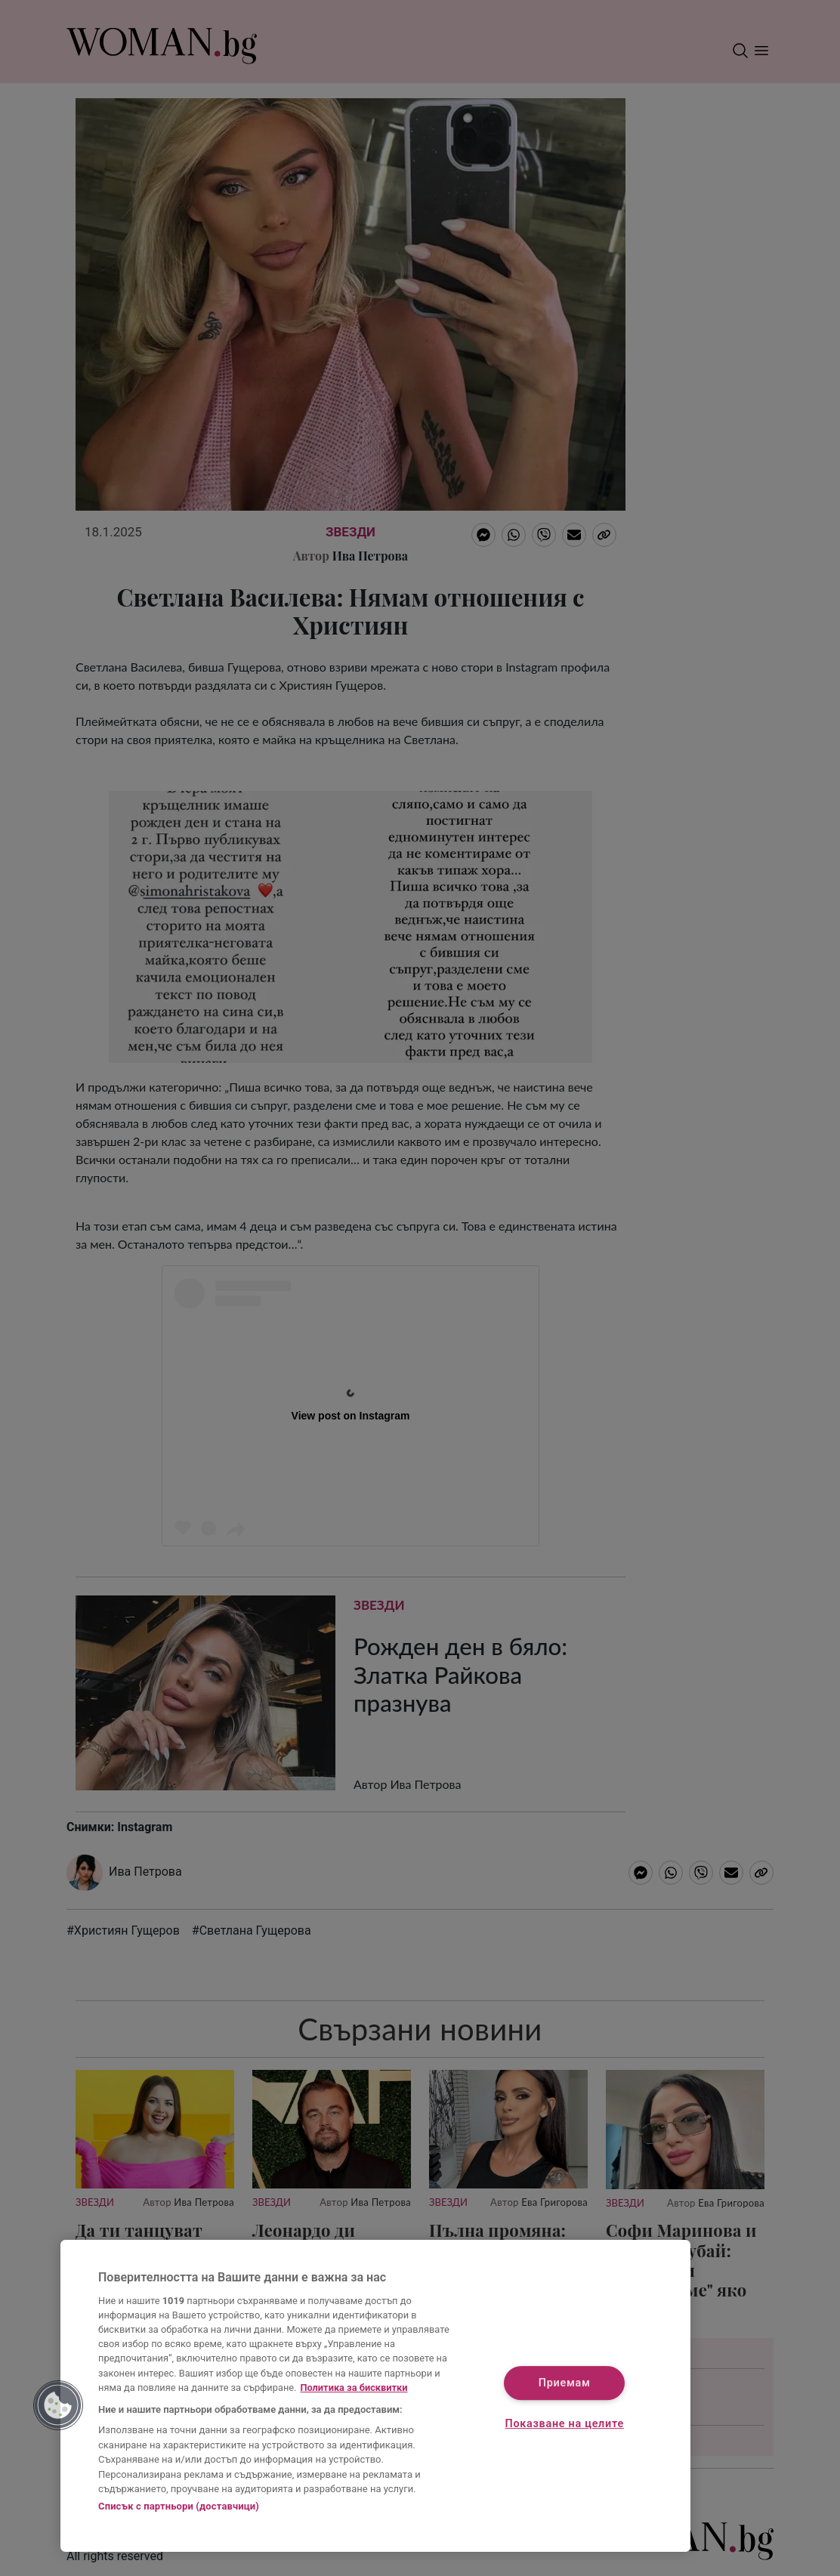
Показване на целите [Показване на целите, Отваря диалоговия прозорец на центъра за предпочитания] (564, 2423)
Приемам (565, 2383)
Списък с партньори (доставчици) (178, 2506)
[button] (58, 2405)
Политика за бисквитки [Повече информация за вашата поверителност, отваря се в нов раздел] (353, 2387)
